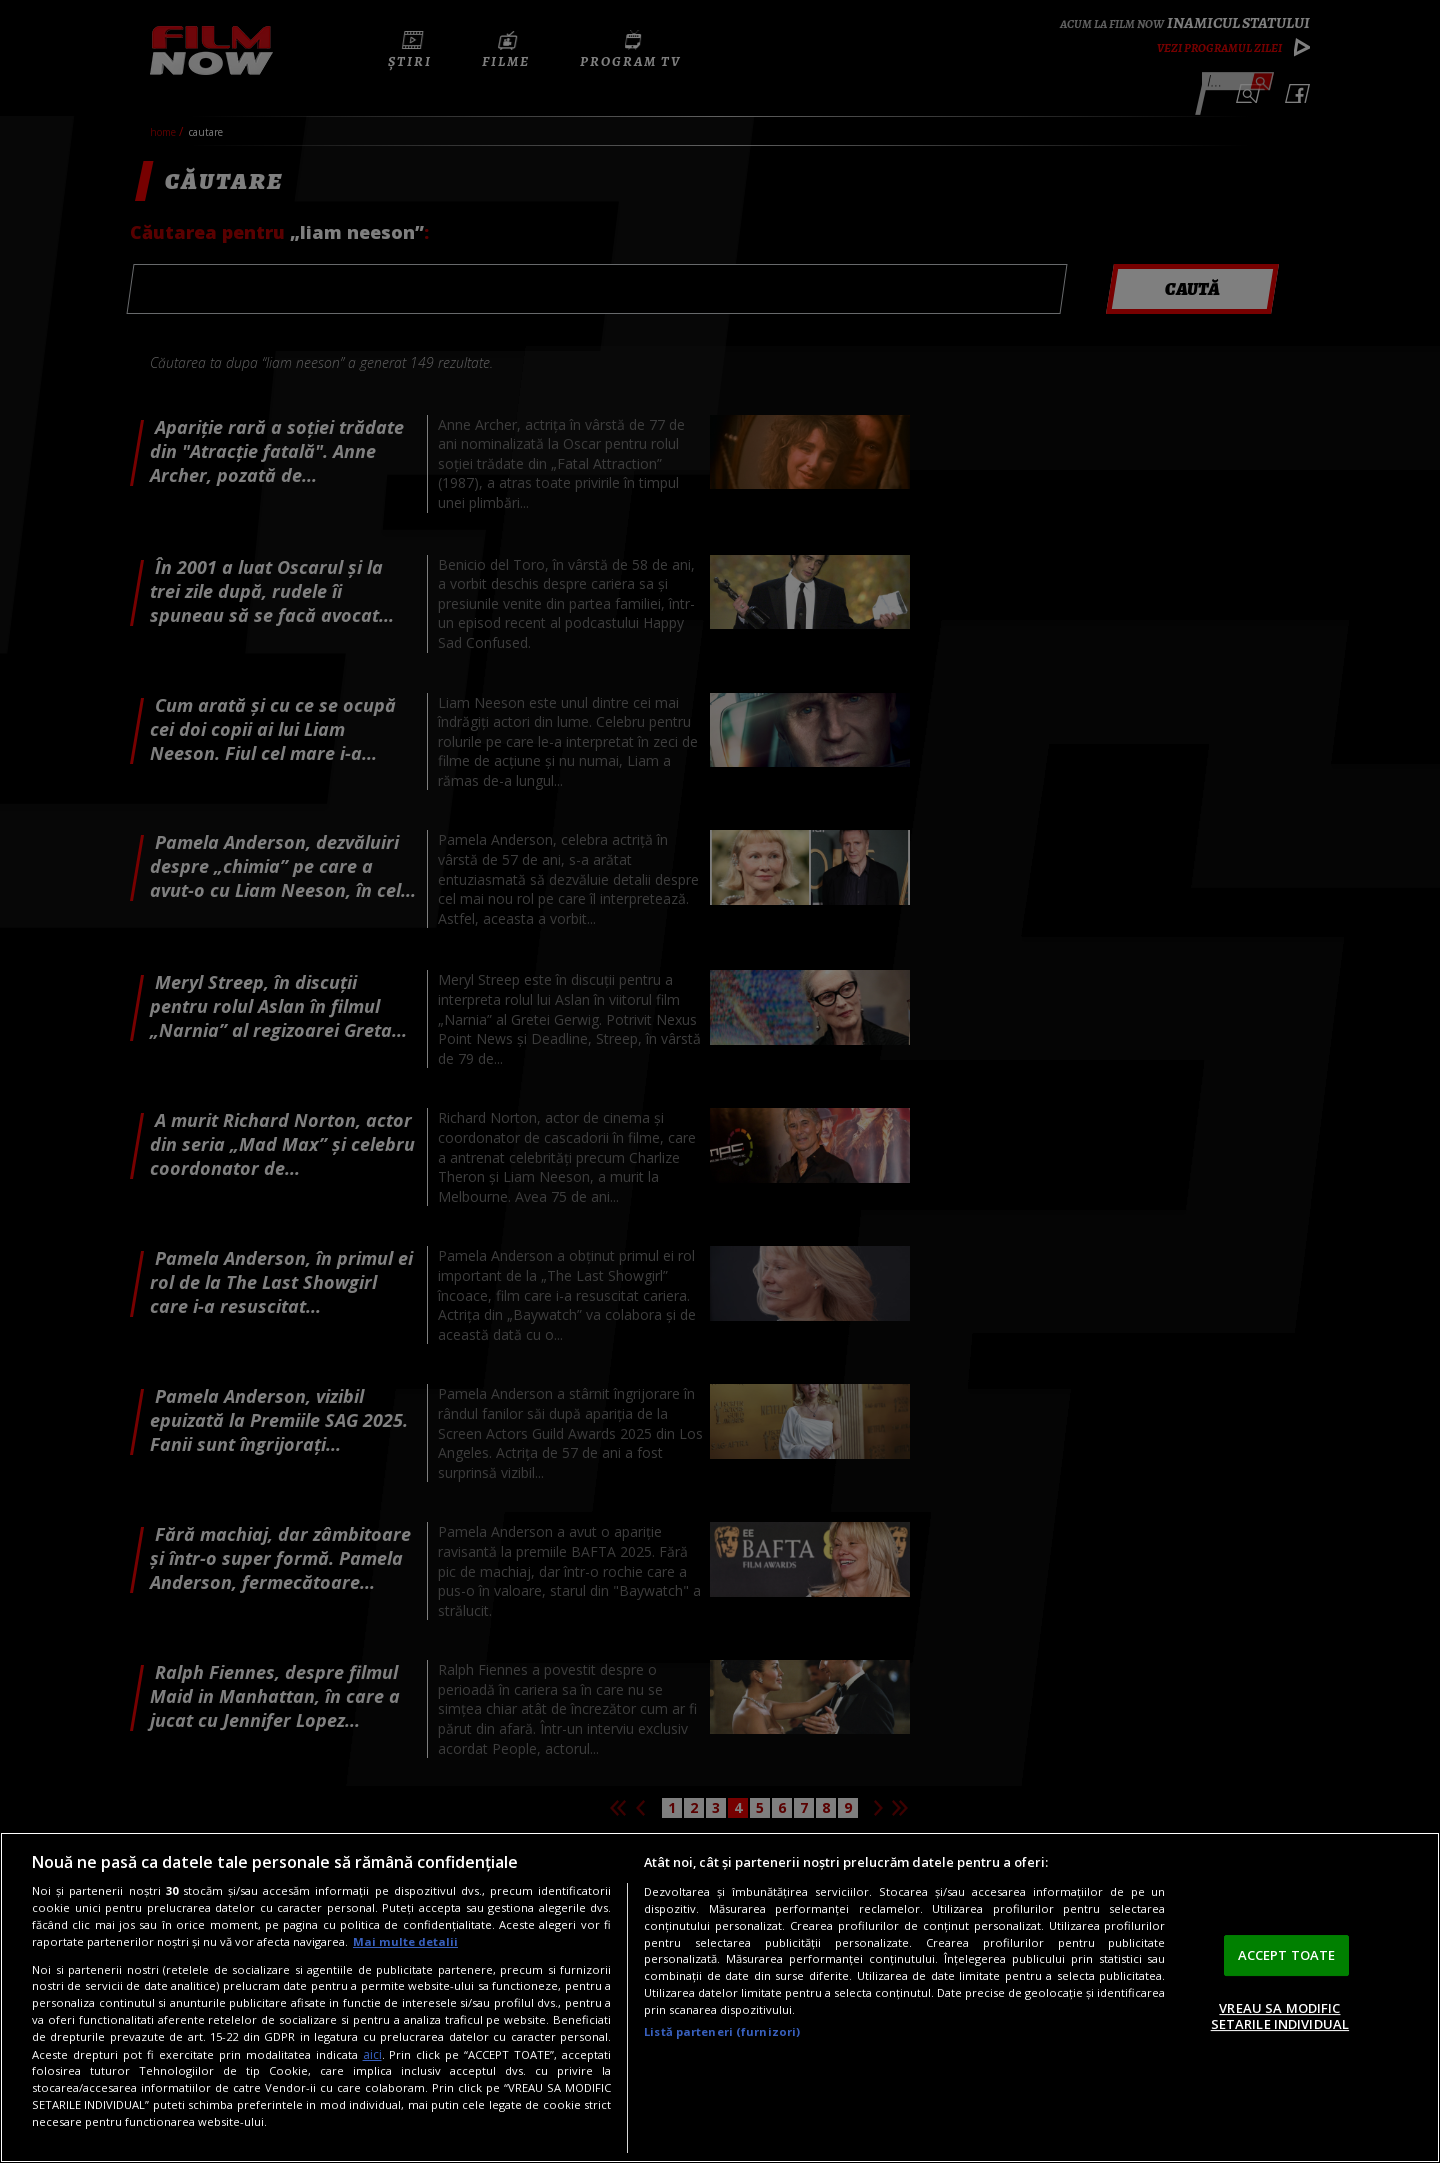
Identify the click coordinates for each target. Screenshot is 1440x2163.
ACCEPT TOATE (1287, 1955)
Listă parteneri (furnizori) (722, 2031)
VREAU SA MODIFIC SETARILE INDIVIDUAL (1280, 2016)
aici (372, 2054)
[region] (720, 1997)
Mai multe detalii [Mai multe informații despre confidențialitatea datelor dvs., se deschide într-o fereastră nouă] (405, 1941)
